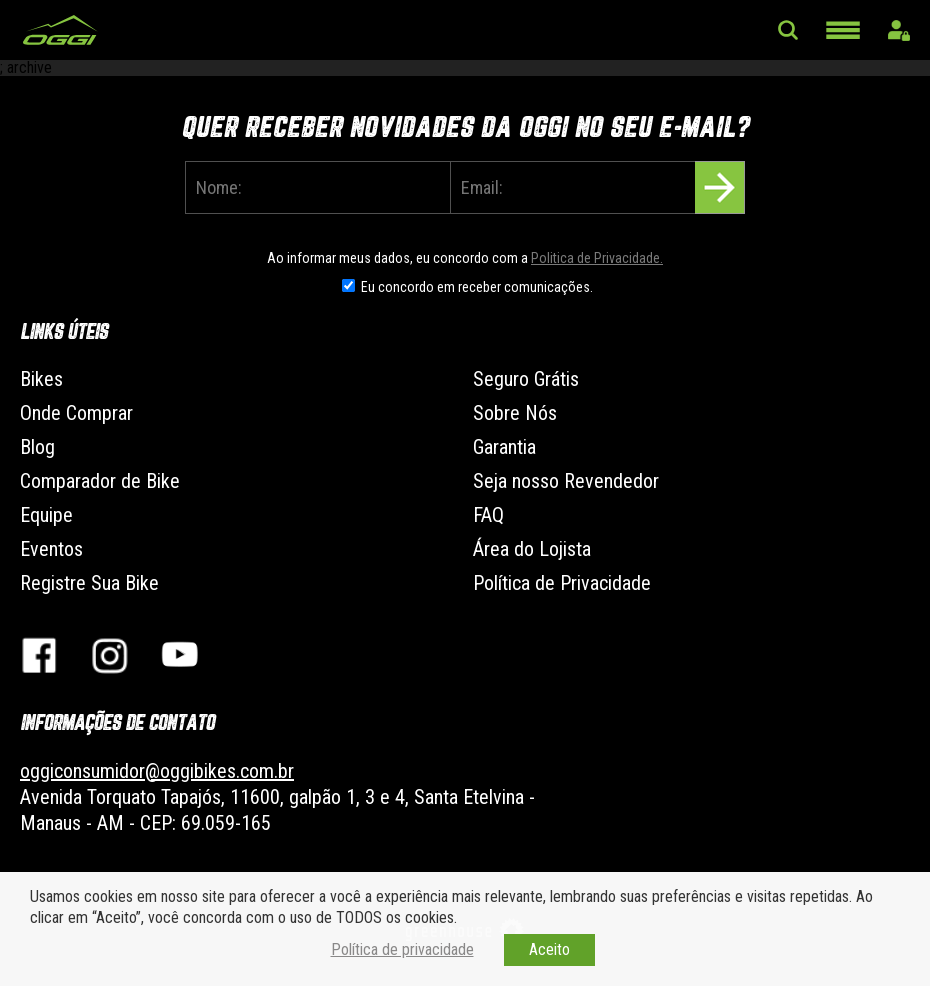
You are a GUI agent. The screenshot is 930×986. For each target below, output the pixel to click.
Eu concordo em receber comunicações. (477, 287)
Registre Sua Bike (89, 583)
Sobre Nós (515, 413)
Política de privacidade (402, 949)
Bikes (41, 379)
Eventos (51, 549)
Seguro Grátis (526, 379)
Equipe (46, 515)
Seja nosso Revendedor (566, 481)
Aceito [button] (549, 949)
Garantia (504, 447)
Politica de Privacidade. (597, 258)
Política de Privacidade (562, 583)
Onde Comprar (76, 413)
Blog (37, 447)
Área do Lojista (532, 549)
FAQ (488, 515)
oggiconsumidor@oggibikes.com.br (157, 771)
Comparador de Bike (100, 481)
